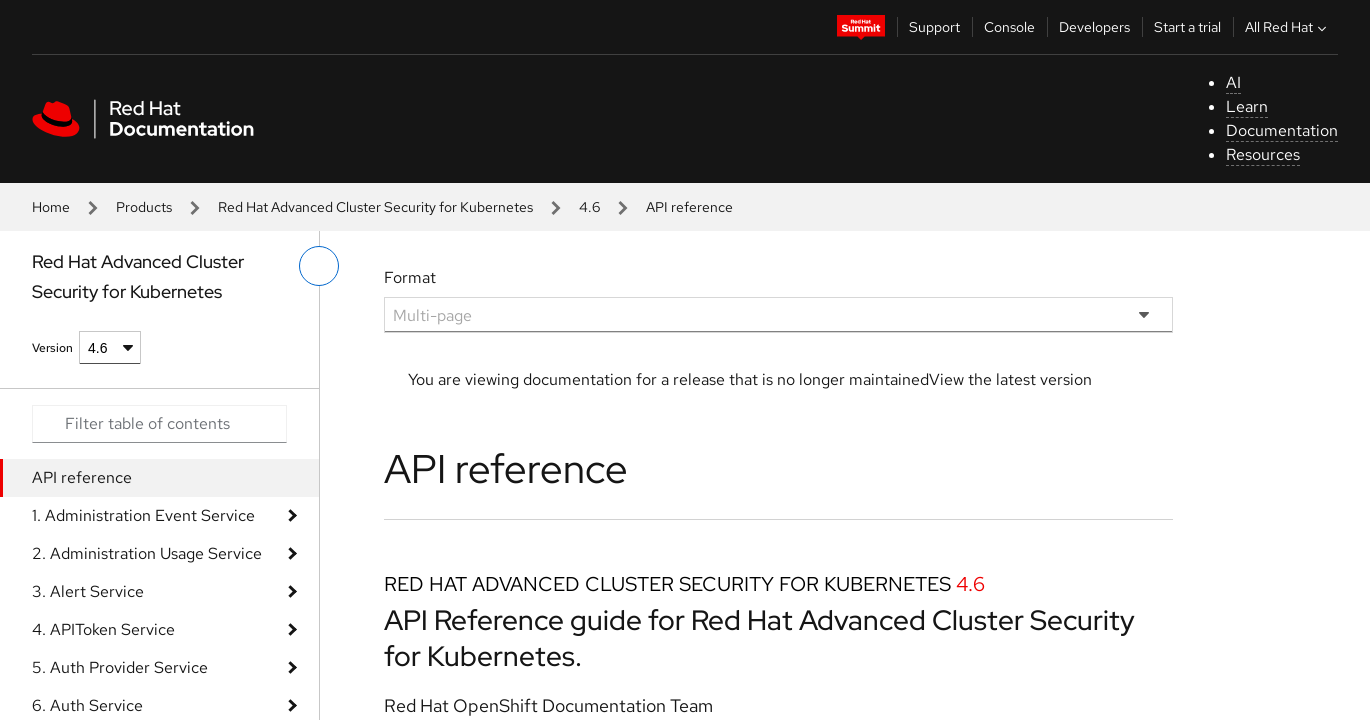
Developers (1094, 27)
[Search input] (159, 424)
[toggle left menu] (319, 266)
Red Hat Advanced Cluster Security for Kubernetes (375, 207)
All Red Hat (1288, 27)
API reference (82, 477)
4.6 (589, 207)
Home (51, 207)
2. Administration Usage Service (147, 553)
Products (144, 207)
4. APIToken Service (103, 629)
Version (52, 348)
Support (934, 27)
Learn (1247, 106)
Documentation (1282, 130)
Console (1009, 27)
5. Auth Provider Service (120, 667)
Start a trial (1187, 27)
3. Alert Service (88, 591)
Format (410, 277)
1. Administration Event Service (143, 515)
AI (1233, 82)
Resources (1263, 154)
